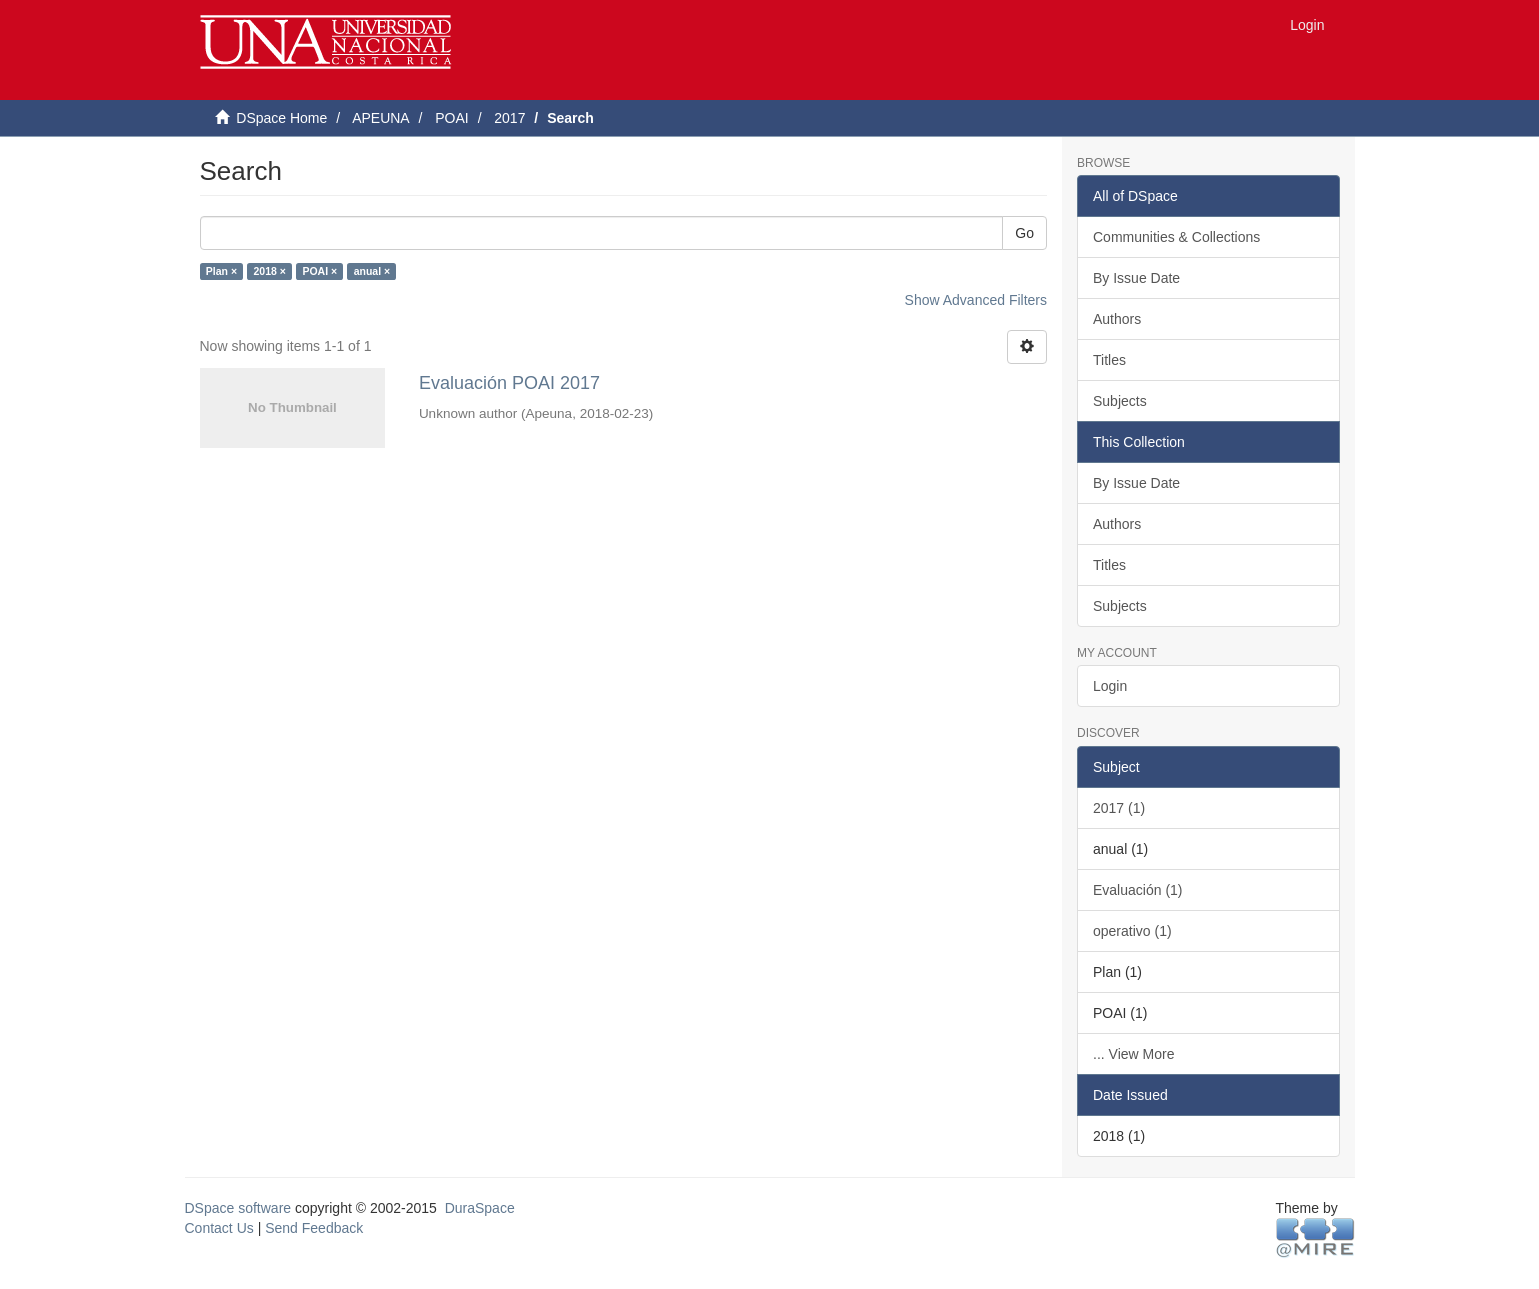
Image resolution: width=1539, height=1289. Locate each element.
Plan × (221, 271)
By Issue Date (1136, 278)
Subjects (1120, 401)
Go (1024, 233)
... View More (1133, 1054)
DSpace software (238, 1208)
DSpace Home (281, 118)
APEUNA (381, 118)
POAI (451, 118)
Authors (1117, 319)
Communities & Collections (1176, 237)
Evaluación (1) (1138, 890)
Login (1110, 686)
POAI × (319, 271)
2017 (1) (1119, 808)
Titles (1109, 360)
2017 (509, 118)
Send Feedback (314, 1228)
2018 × (270, 271)
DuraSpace (480, 1208)
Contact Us (219, 1228)
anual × (372, 271)
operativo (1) (1132, 931)
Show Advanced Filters (976, 300)
